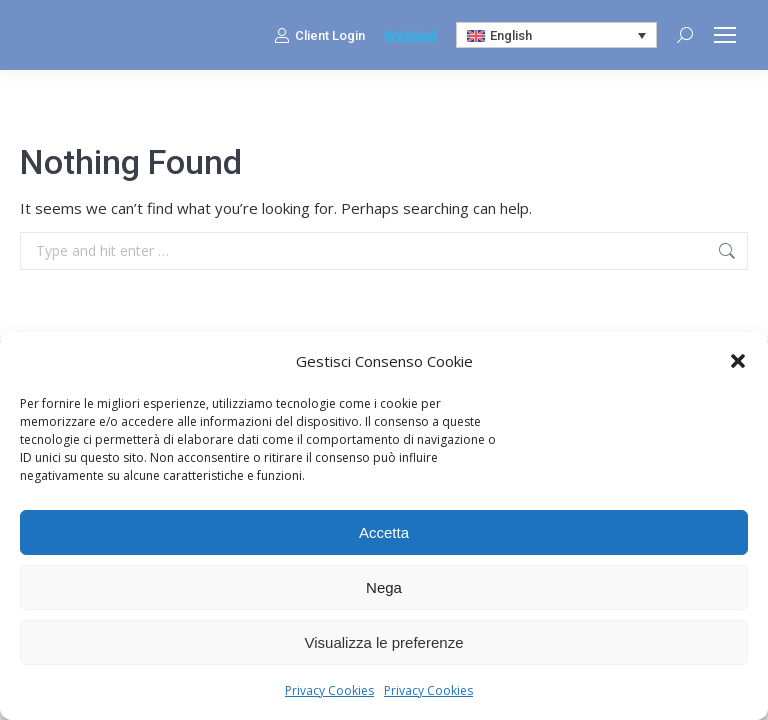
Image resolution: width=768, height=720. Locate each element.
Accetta (384, 532)
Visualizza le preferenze (384, 642)
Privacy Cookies (329, 690)
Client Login (319, 35)
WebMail (410, 35)
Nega (384, 587)
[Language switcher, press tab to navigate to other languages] (557, 35)
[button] (738, 361)
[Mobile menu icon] (725, 35)
